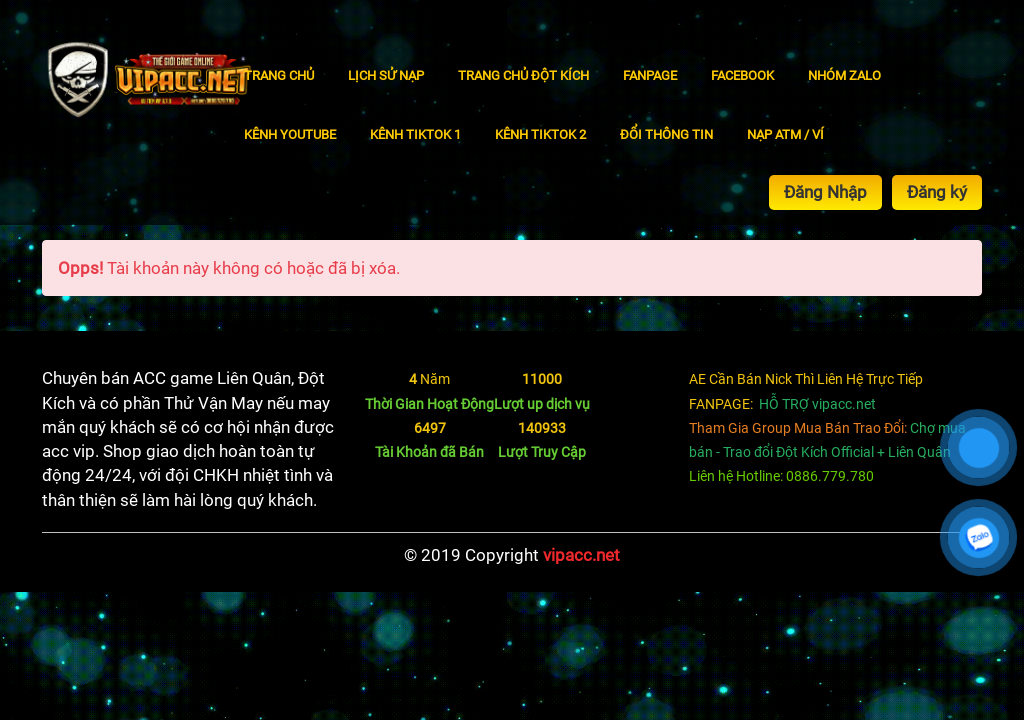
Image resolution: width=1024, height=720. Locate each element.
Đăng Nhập (825, 192)
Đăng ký (937, 192)
